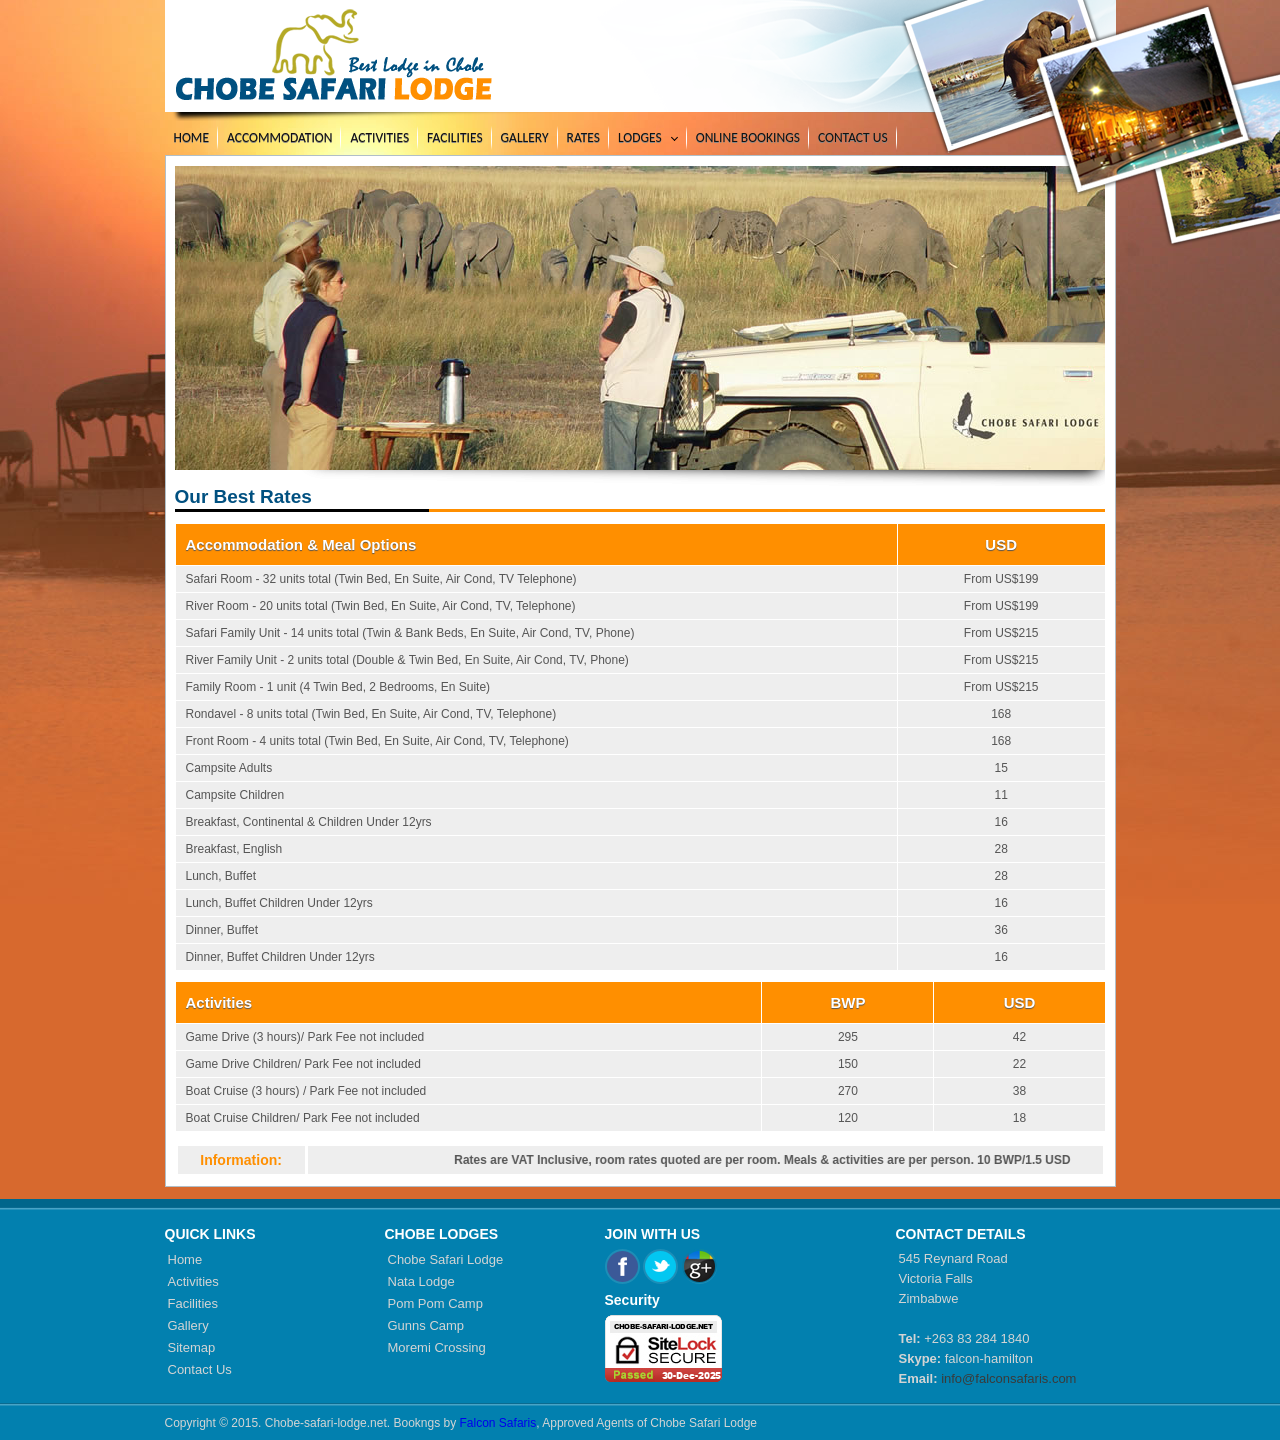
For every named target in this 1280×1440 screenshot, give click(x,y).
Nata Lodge (421, 1281)
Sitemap (192, 1347)
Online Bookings (748, 137)
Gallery (525, 137)
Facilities (454, 137)
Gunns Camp (426, 1325)
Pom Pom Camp (435, 1303)
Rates (583, 137)
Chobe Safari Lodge (446, 1259)
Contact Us (853, 137)
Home (191, 137)
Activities (379, 137)
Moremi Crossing (437, 1347)
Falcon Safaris (498, 1423)
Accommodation (279, 137)
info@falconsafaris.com (1008, 1378)
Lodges (640, 137)
